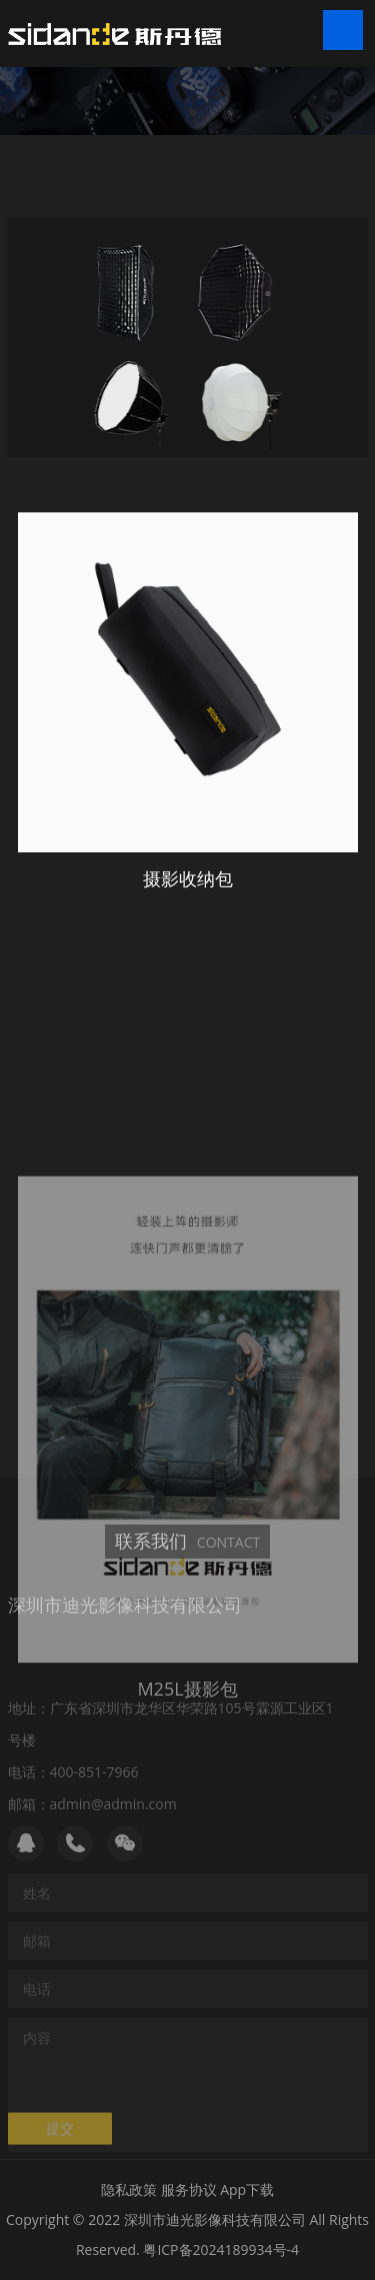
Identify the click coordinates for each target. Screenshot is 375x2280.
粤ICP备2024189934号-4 (221, 2249)
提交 (60, 2138)
